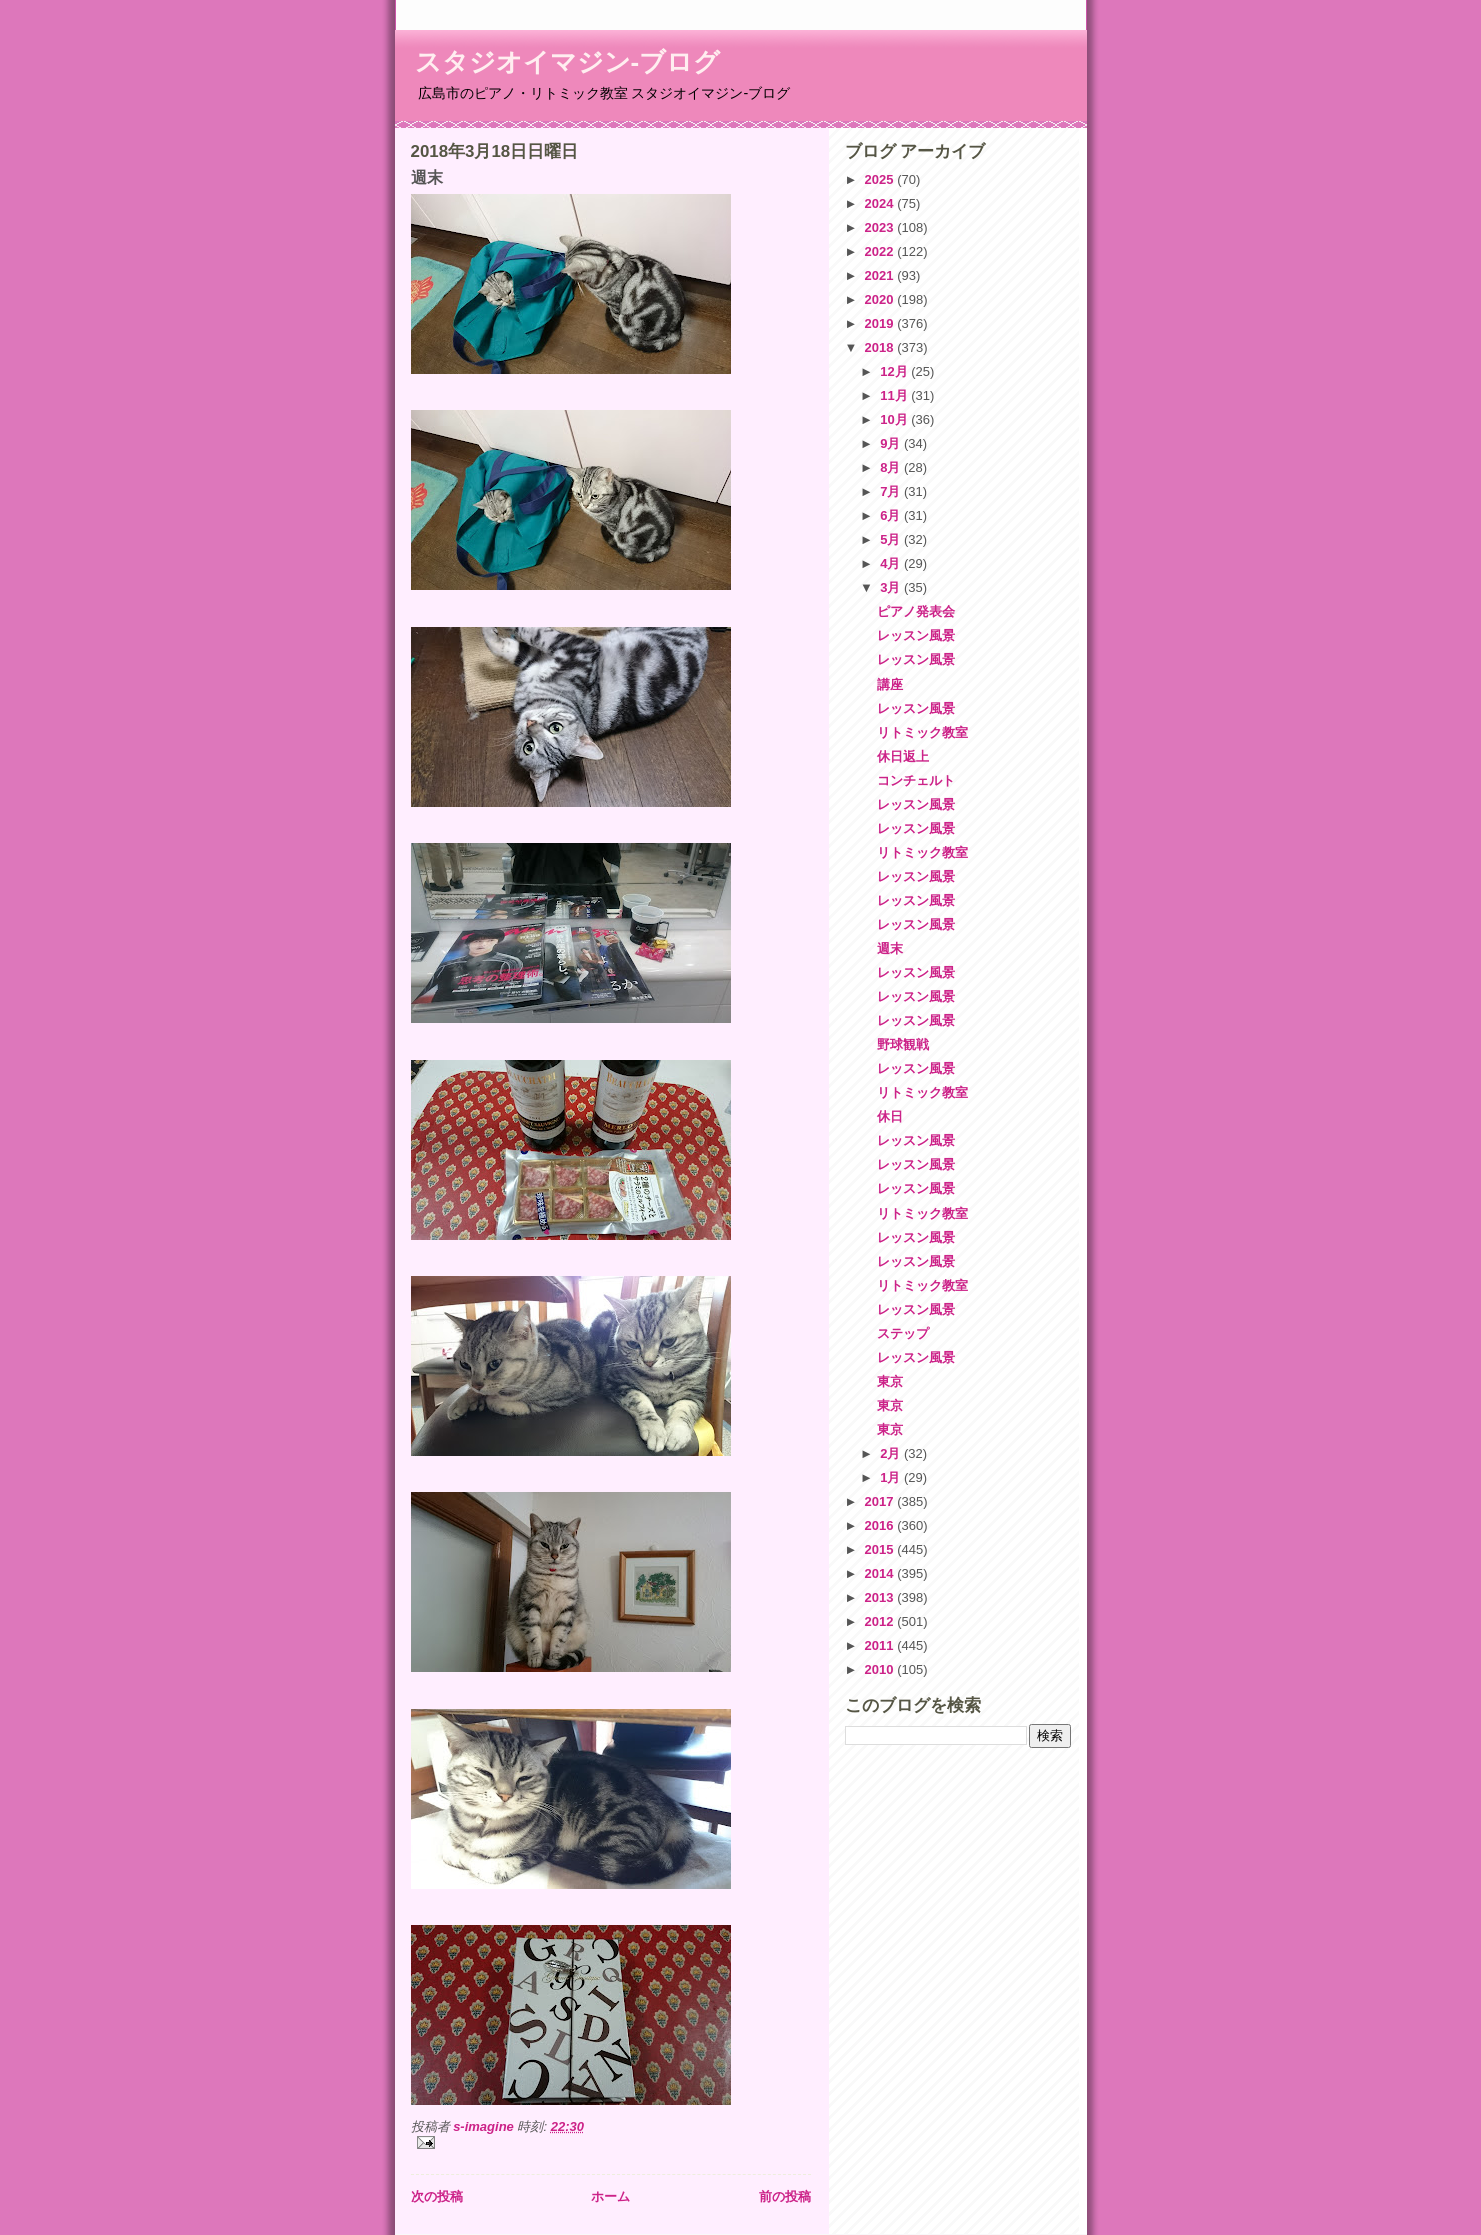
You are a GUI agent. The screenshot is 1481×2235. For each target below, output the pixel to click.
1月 (892, 1477)
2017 (881, 1501)
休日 (890, 1116)
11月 (895, 395)
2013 (881, 1597)
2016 (881, 1525)
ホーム (610, 2196)
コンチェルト (916, 780)
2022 (881, 251)
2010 (881, 1669)
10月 (895, 419)
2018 (881, 347)
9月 (892, 443)
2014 (881, 1573)
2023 (881, 227)
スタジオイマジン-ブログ (568, 62)
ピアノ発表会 (916, 611)
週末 (890, 948)
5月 (892, 539)
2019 (881, 323)
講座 (890, 684)
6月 (892, 515)
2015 (881, 1549)
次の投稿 (437, 2196)
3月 (892, 587)
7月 (892, 491)
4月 (892, 563)
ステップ (903, 1333)
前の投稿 (785, 2196)
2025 (881, 179)
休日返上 (903, 756)
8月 (892, 467)
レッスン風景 (916, 635)
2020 (881, 299)
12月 (895, 371)
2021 (881, 275)
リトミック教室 (922, 732)
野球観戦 (903, 1044)
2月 (892, 1453)
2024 (881, 203)
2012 (881, 1621)
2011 (881, 1645)
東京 (890, 1381)
